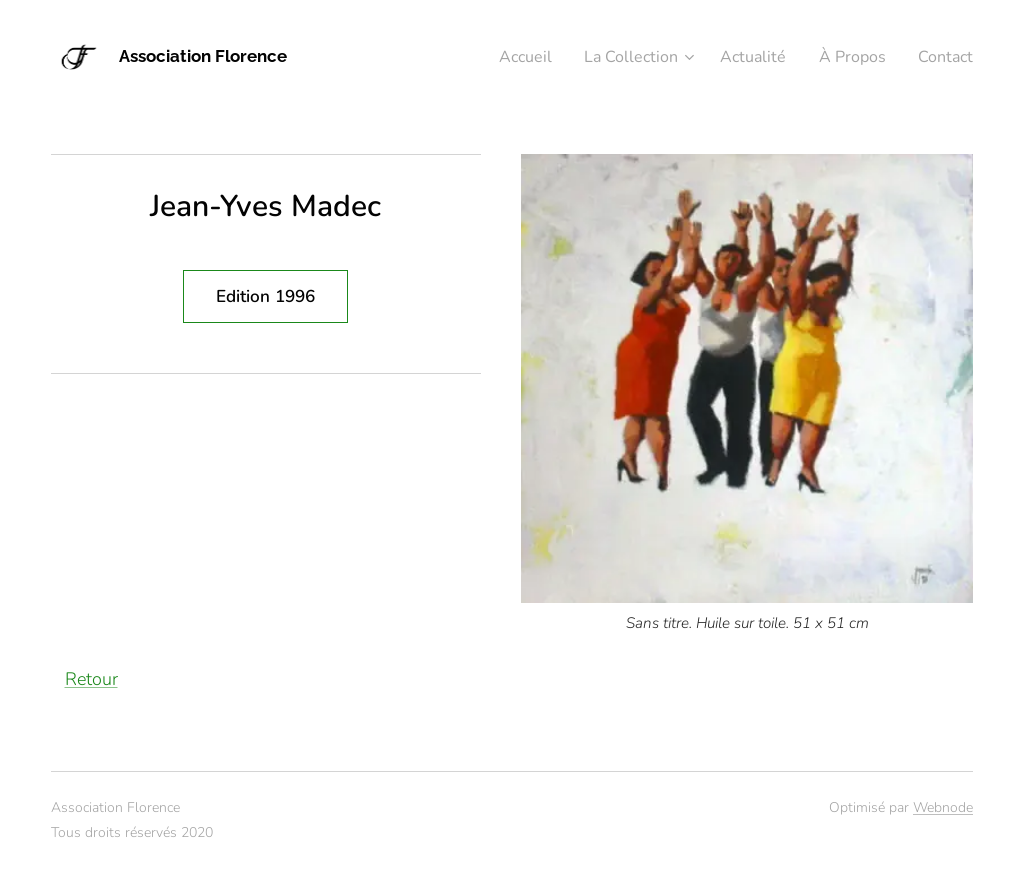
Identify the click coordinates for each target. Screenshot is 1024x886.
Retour (91, 679)
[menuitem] (500, 57)
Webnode (943, 807)
